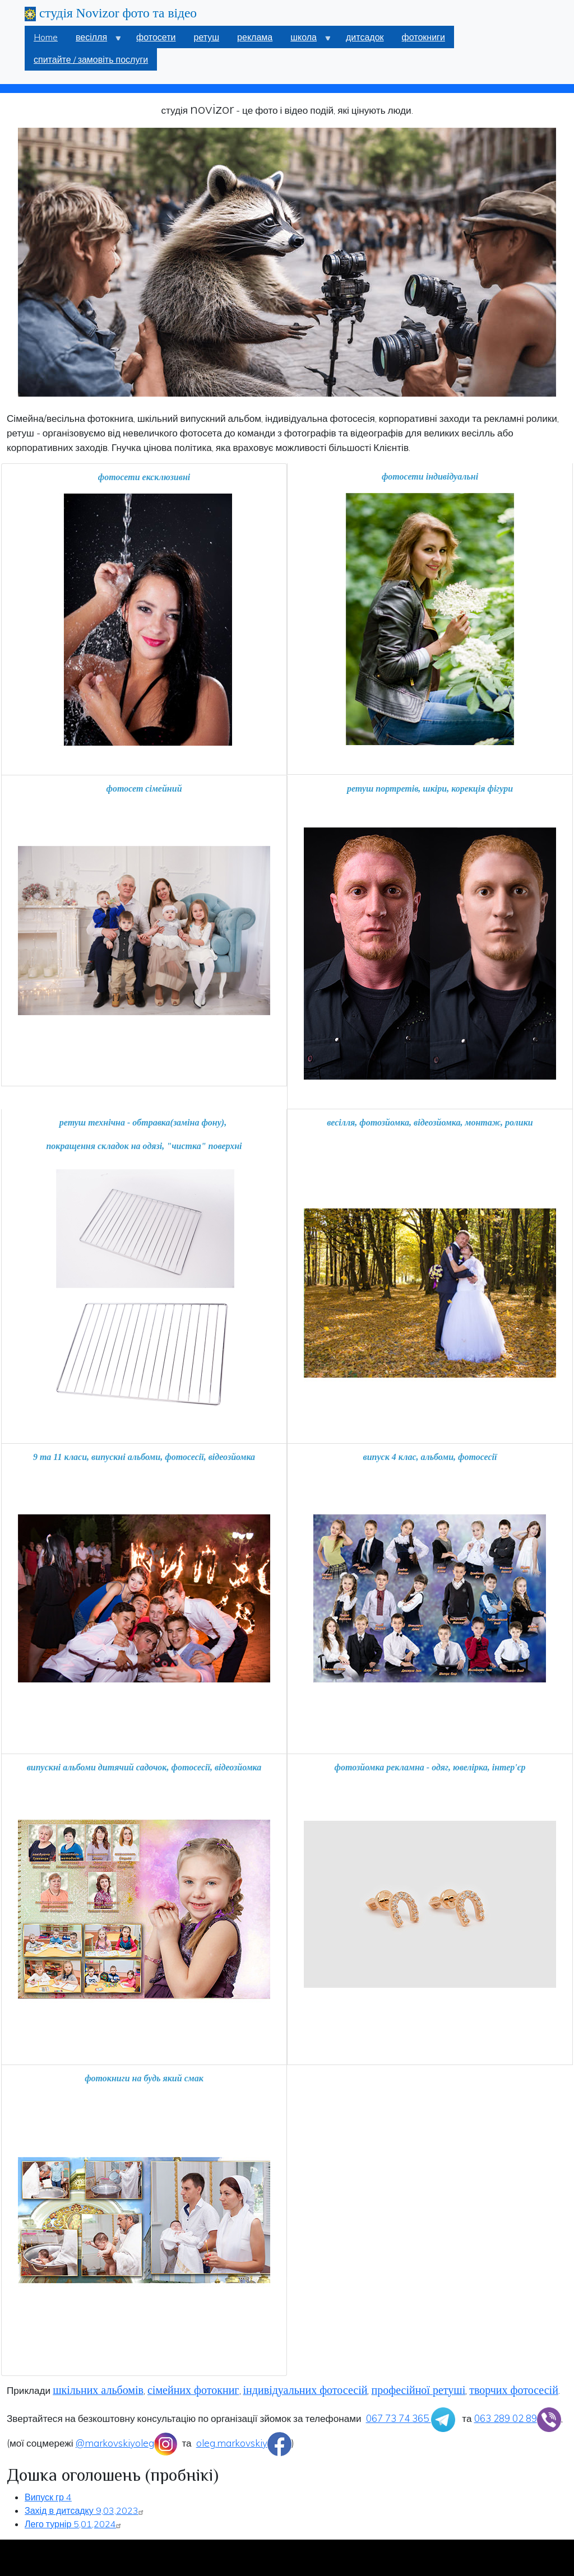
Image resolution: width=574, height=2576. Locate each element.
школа (305, 39)
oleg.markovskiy (244, 2443)
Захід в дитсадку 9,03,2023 (85, 2510)
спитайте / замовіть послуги (91, 59)
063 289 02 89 (518, 2418)
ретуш (207, 37)
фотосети (155, 37)
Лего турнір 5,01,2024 (74, 2523)
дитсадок (365, 37)
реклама (254, 37)
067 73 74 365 (411, 2418)
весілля (94, 39)
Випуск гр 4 (48, 2497)
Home (46, 37)
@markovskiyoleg (127, 2443)
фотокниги (423, 37)
